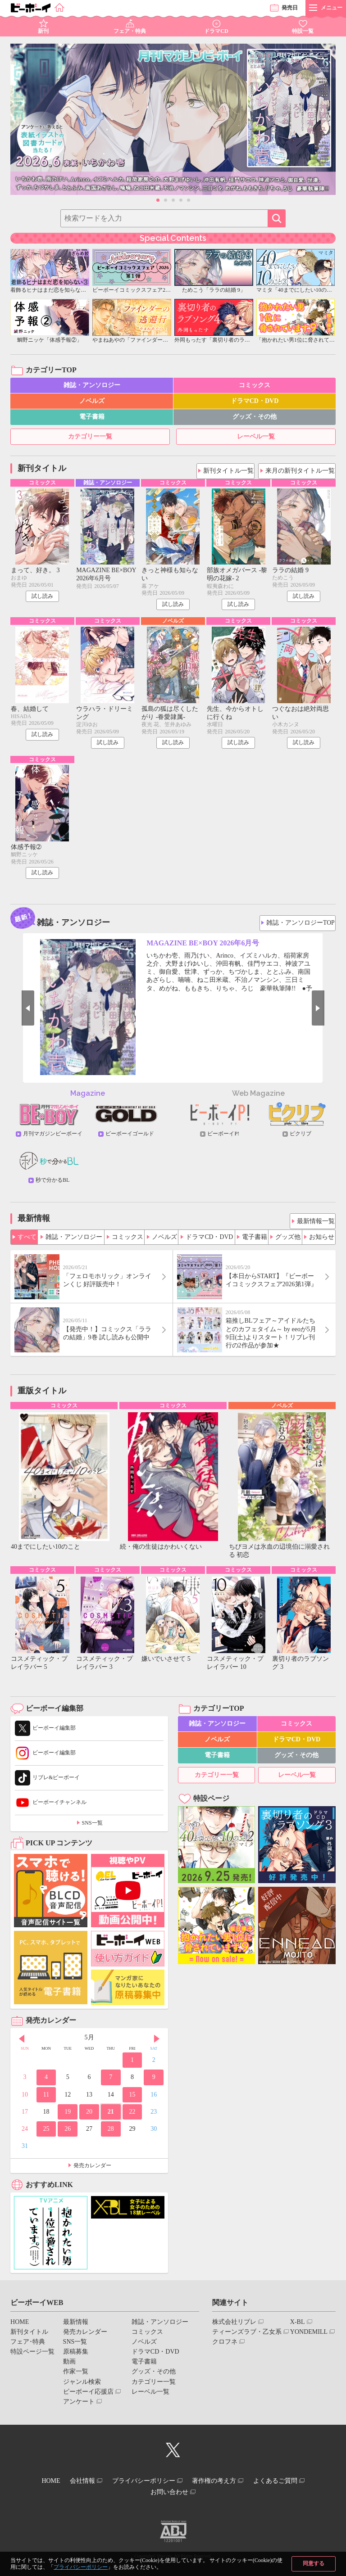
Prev (14, 1011)
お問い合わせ (169, 2493)
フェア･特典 (27, 2347)
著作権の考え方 (220, 2484)
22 (132, 2117)
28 (111, 2134)
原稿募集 (75, 2357)
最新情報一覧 (314, 1222)
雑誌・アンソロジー (92, 385)
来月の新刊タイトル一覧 (301, 468)
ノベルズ (92, 401)
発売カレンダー (92, 2171)
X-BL (297, 2327)
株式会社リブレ (234, 2327)
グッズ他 (288, 1238)
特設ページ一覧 (32, 2357)
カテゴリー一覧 (90, 436)
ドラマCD (216, 31)
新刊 (43, 31)
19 (67, 2117)
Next (331, 1011)
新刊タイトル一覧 (230, 468)
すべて (27, 1238)
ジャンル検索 (82, 2387)
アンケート (79, 2407)
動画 (69, 2367)
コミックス (254, 385)
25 (46, 2134)
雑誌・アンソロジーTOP (301, 924)
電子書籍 (92, 416)
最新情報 (75, 2327)
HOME (19, 2327)
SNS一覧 (92, 1829)
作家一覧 (75, 2377)
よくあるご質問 (288, 2484)
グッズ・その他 (254, 416)
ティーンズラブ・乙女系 (247, 2337)
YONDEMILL (309, 2337)
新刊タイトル (29, 2337)
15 (132, 2100)
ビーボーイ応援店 (88, 2397)
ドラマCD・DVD (255, 401)
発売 (290, 8)
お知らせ (321, 1238)
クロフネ (224, 2347)
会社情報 (76, 2484)
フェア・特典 (130, 31)
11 (46, 2100)
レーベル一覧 (256, 436)
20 (89, 2117)
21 (111, 2117)
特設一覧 (303, 31)
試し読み (42, 597)
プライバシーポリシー (81, 2567)
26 (67, 2134)
